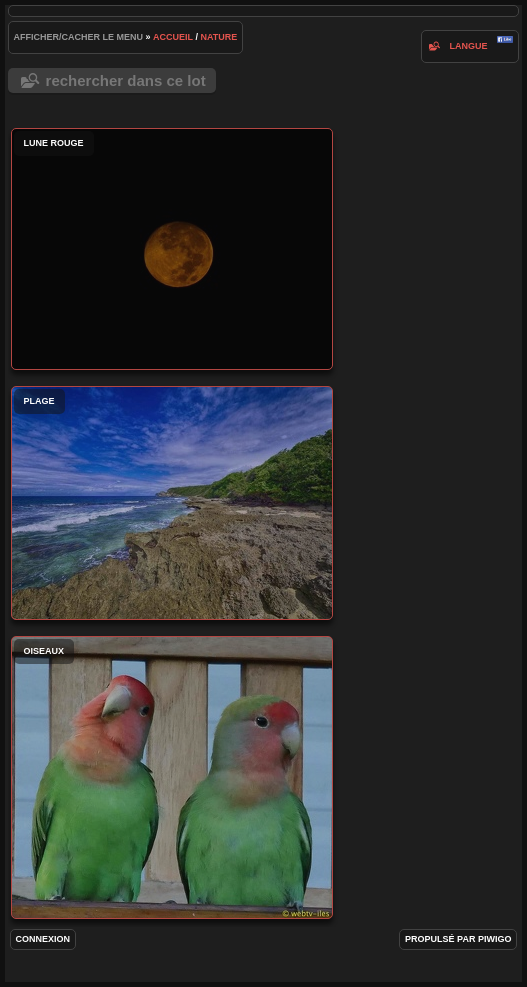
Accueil (173, 37)
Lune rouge (172, 249)
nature (218, 37)
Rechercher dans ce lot (126, 80)
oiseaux (172, 777)
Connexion (43, 939)
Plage (172, 503)
